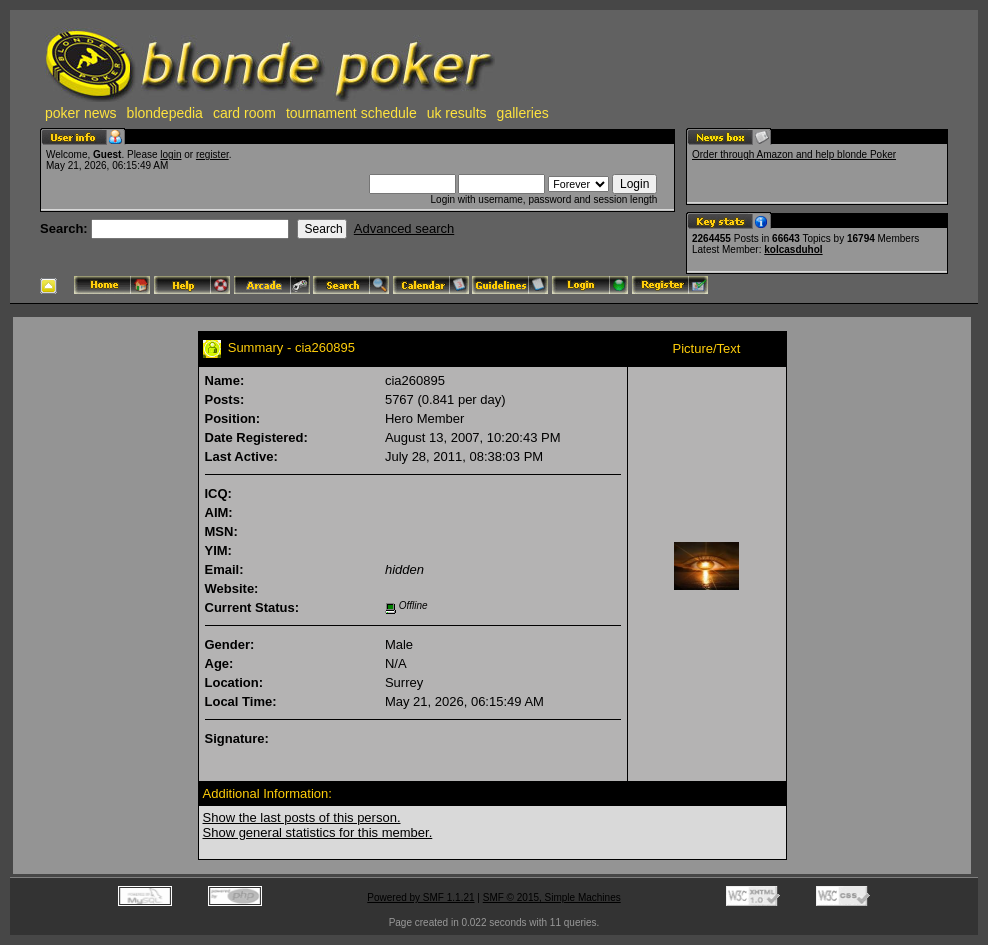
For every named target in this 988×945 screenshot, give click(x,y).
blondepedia (165, 113)
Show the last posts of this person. (302, 817)
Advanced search (404, 228)
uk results (457, 113)
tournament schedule (351, 113)
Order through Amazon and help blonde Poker (794, 154)
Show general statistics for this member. (318, 832)
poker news (81, 113)
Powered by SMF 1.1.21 (420, 897)
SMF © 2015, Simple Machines (552, 897)
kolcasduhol (793, 249)
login (170, 154)
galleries (523, 113)
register (212, 154)
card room (244, 113)
